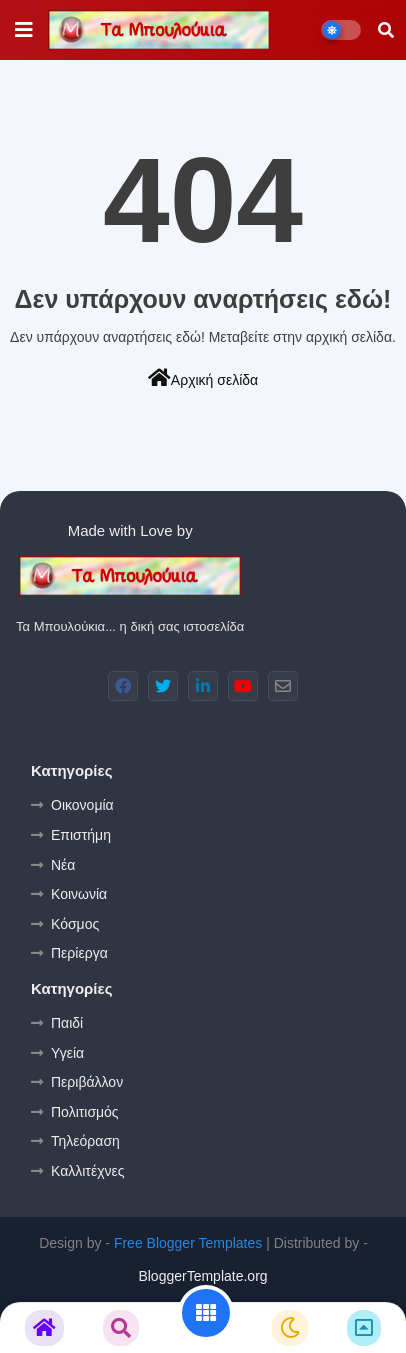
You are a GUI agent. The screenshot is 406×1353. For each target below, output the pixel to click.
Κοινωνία (79, 894)
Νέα (63, 865)
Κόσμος (75, 924)
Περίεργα (79, 953)
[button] (386, 30)
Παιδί (67, 1023)
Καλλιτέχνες (87, 1171)
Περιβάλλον (87, 1082)
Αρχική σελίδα (203, 378)
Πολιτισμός (85, 1112)
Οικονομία (82, 805)
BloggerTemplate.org (202, 1276)
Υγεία (67, 1053)
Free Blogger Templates (188, 1243)
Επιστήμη (81, 835)
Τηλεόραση (85, 1141)
